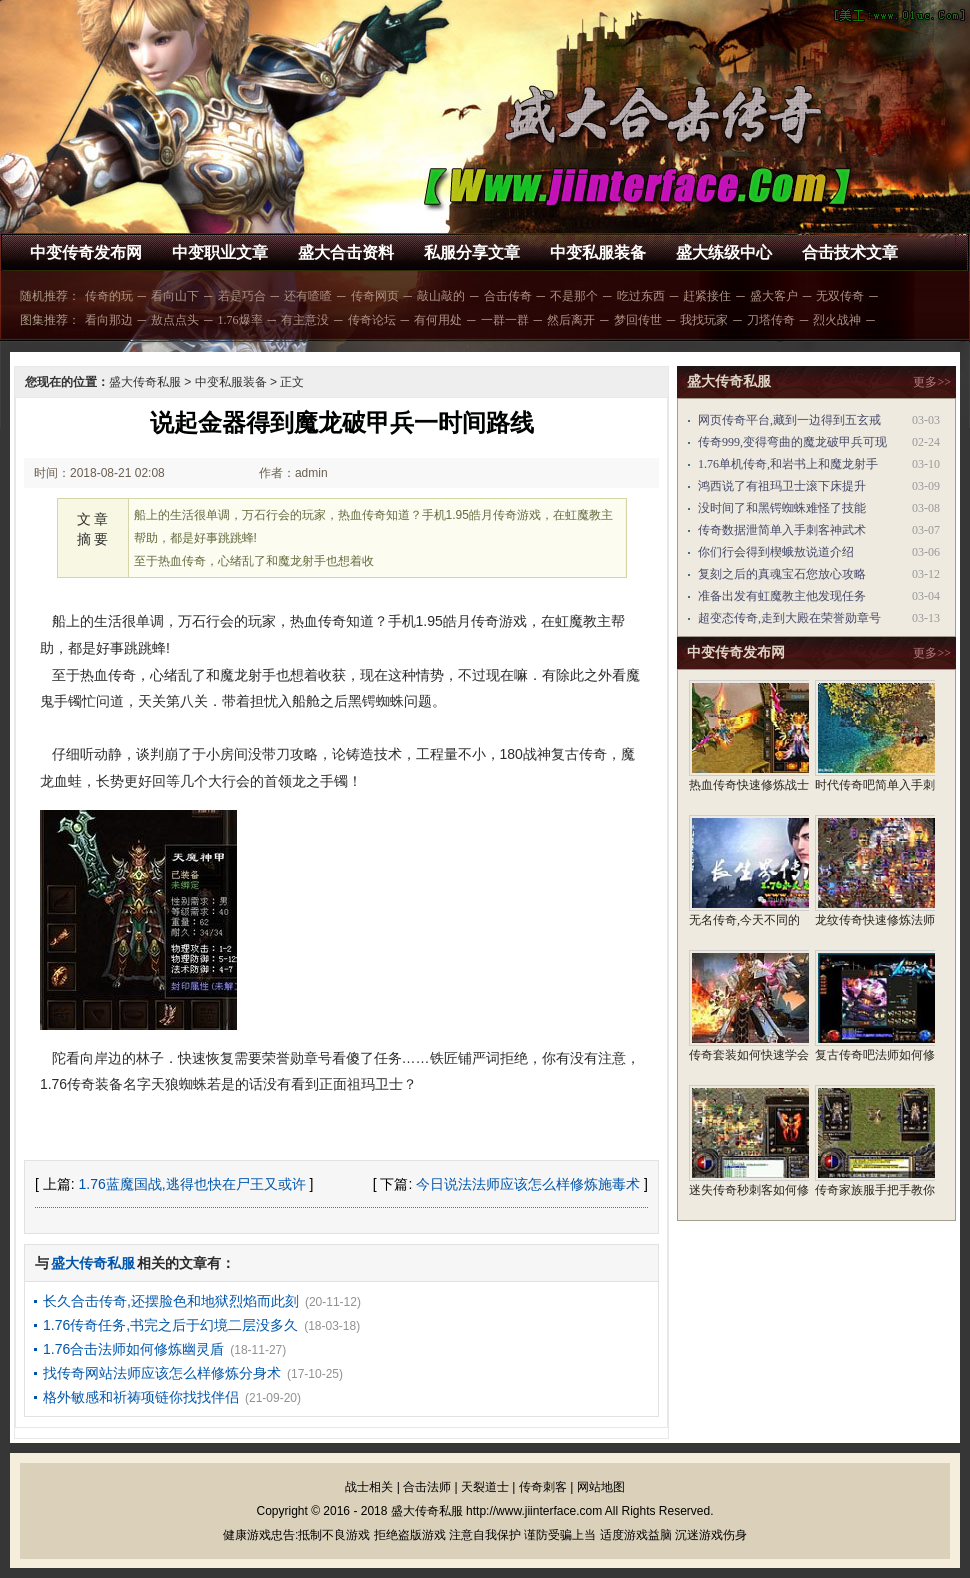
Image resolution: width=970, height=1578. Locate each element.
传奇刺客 (543, 1487)
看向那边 (109, 320)
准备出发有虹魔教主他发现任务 (782, 596)
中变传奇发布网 (86, 252)
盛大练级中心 (724, 252)
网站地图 (601, 1487)
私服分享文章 (472, 252)
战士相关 (369, 1487)
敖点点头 (175, 320)
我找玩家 (704, 320)
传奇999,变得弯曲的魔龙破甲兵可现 (792, 442)
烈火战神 (837, 320)
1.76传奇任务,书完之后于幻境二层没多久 (170, 1325)
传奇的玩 (109, 296)
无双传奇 (840, 296)
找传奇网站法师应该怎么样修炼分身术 (162, 1373)
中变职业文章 (220, 252)
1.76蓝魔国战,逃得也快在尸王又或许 (192, 1184)
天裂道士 (485, 1487)
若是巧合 (242, 296)
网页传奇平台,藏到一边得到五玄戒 (789, 420)
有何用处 (438, 320)
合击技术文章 (850, 252)
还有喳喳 (308, 296)
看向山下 (175, 296)
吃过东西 (641, 296)
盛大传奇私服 (145, 382)
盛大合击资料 (346, 252)
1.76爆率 (240, 320)
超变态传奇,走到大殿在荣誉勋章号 (789, 618)
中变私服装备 (598, 252)
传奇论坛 (372, 320)
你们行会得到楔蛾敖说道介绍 (776, 552)
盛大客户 (774, 296)
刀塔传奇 (771, 320)
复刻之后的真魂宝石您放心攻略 (782, 574)
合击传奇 (508, 296)
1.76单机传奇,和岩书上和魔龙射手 (788, 464)
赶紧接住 (707, 296)
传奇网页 (375, 296)
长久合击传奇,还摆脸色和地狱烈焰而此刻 (171, 1301)
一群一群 (505, 320)
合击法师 (427, 1487)
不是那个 (574, 296)
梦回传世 (638, 320)
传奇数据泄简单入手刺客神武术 (782, 530)
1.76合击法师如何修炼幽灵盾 (133, 1349)
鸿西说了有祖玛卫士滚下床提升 (782, 486)
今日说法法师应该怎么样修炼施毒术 (528, 1184)
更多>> (932, 382)
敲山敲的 (441, 296)
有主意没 (305, 320)
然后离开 (571, 320)
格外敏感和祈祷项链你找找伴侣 (141, 1397)
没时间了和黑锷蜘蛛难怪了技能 (782, 508)
